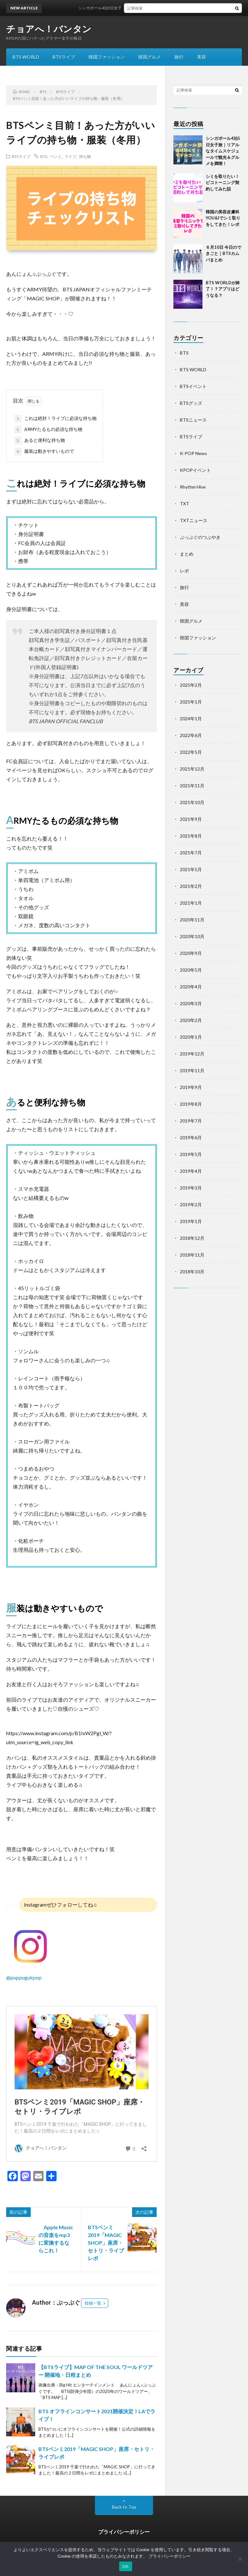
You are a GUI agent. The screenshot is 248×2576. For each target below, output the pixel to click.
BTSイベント (193, 386)
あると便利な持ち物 (40, 440)
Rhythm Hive (193, 487)
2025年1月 (191, 702)
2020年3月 (191, 1003)
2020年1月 (191, 1037)
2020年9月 (191, 953)
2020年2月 (191, 1020)
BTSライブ (64, 57)
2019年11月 (192, 1070)
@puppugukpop (24, 1977)
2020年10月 (192, 936)
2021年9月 (191, 819)
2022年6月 (191, 735)
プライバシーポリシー (124, 2532)
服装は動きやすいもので (44, 451)
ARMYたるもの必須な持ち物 (48, 429)
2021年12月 (192, 769)
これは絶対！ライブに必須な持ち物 (56, 419)
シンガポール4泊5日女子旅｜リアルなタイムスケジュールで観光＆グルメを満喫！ (223, 151)
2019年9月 (191, 1087)
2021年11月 (192, 785)
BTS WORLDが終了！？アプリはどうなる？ (223, 289)
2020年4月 (191, 986)
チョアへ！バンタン (49, 28)
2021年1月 (191, 903)
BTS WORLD (26, 57)
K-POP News (193, 453)
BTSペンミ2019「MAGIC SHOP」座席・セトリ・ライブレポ (106, 2242)
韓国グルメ (149, 57)
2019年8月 (191, 1104)
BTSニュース (193, 420)
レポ (184, 570)
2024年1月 (191, 718)
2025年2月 (191, 685)
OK (125, 2566)
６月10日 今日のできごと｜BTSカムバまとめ (223, 253)
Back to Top (124, 2507)
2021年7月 (191, 852)
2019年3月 (191, 1188)
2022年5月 (191, 752)
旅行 (178, 57)
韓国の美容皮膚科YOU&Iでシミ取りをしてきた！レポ (223, 218)
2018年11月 (192, 1255)
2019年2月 (191, 1204)
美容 (201, 57)
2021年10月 (192, 802)
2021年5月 (191, 869)
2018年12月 (192, 1238)
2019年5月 (191, 1154)
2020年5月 (191, 970)
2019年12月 (192, 1053)
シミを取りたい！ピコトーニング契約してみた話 (222, 182)
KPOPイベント (195, 470)
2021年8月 (191, 836)
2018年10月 (192, 1271)
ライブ (70, 156)
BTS (43, 156)
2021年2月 (191, 886)
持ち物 (85, 156)
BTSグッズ (191, 403)
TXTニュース (193, 520)
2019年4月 (191, 1171)
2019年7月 (191, 1120)
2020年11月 (192, 919)
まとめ (186, 554)
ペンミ (56, 156)
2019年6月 (191, 1137)
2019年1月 (191, 1221)
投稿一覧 (93, 2303)
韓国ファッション (106, 57)
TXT (184, 503)
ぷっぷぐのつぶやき (200, 537)
